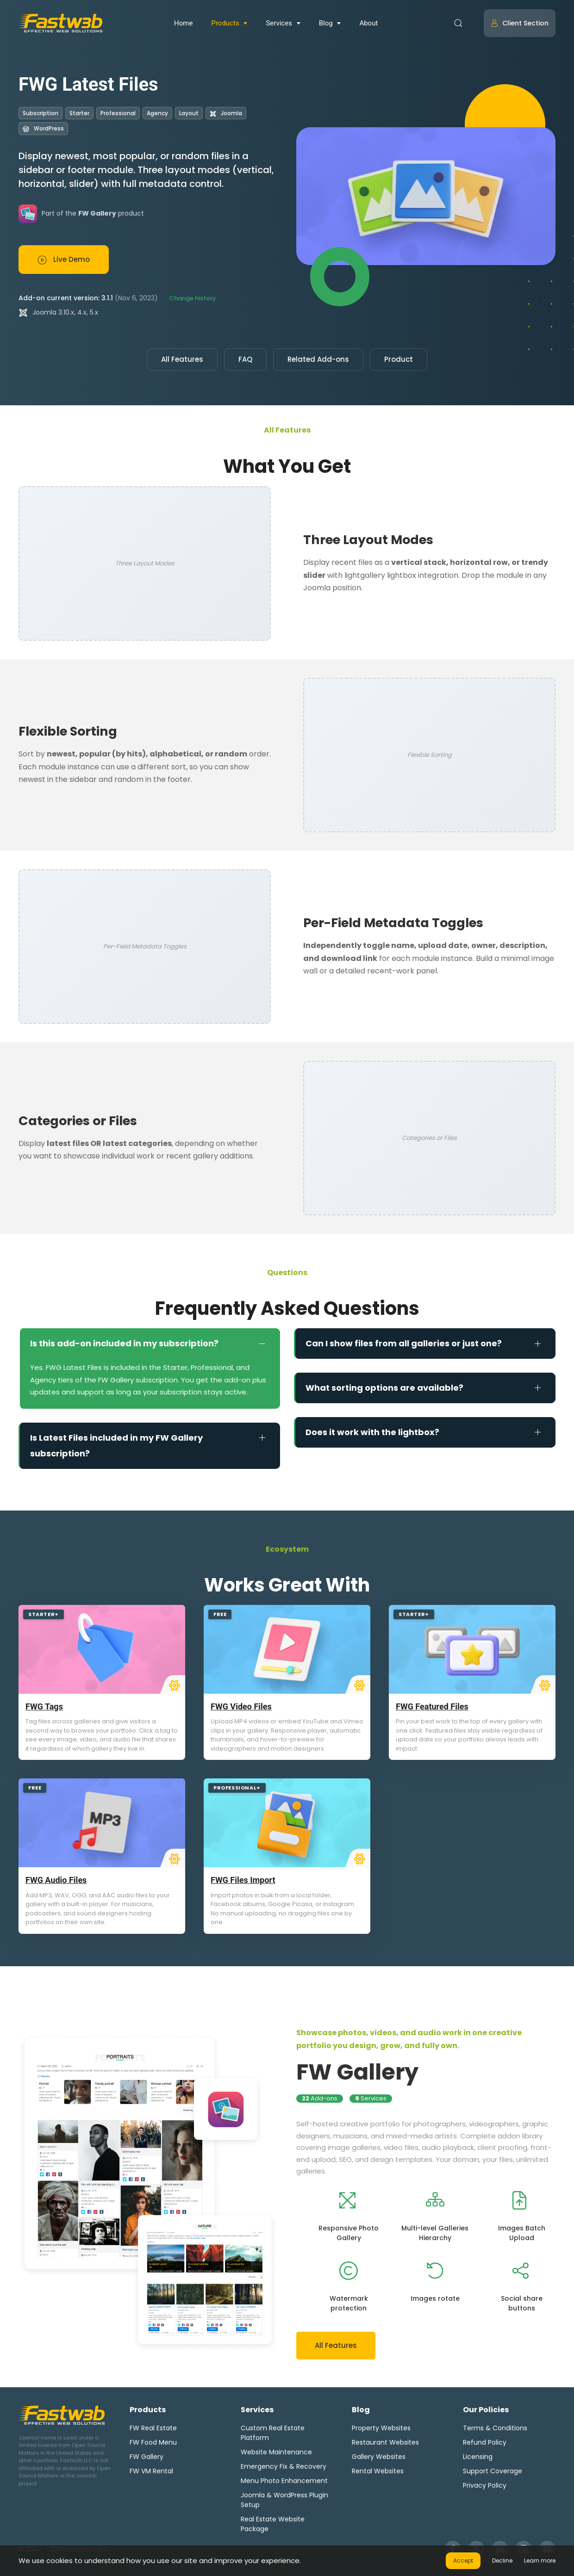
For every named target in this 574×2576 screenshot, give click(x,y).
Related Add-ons (318, 359)
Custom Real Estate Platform (273, 2432)
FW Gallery (357, 2071)
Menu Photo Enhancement (284, 2480)
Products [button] (225, 23)
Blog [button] (326, 23)
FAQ (245, 359)
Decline (502, 2560)
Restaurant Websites (385, 2442)
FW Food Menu (153, 2442)
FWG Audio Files (56, 1880)
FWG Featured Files (432, 1706)
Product (398, 359)
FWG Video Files (241, 1706)
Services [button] (279, 23)
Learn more (539, 2560)
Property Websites (381, 2428)
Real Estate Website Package (273, 2523)
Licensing (478, 2456)
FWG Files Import (243, 1880)
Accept (463, 2560)
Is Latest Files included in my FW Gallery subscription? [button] (116, 1445)
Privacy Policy (484, 2485)
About (368, 23)
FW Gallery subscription (138, 1380)
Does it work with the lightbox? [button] (372, 1432)
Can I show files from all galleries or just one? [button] (404, 1343)
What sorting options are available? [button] (384, 1387)
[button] (458, 23)
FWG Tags (44, 1706)
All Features (182, 359)
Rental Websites (378, 2471)
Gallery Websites (379, 2456)
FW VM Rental (151, 2471)
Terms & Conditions (495, 2428)
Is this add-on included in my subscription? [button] (124, 1343)
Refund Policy (484, 2442)
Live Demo (63, 259)
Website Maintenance (276, 2452)
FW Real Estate (153, 2428)
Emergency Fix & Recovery (283, 2466)
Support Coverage (492, 2471)
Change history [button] (192, 298)
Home (183, 23)
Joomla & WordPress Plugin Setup (284, 2499)
